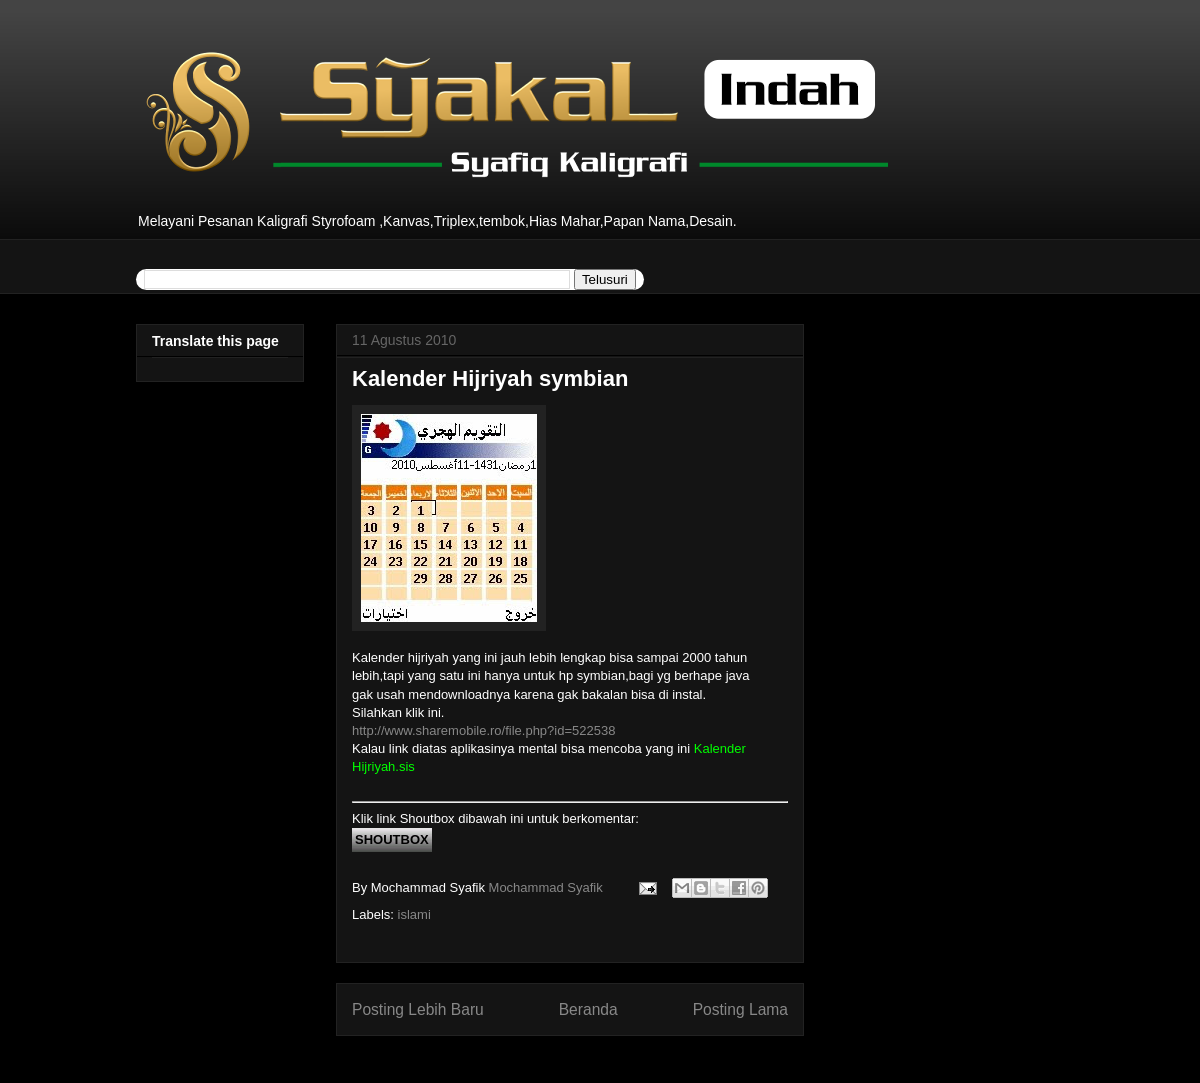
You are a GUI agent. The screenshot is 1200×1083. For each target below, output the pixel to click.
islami (414, 914)
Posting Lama (740, 1009)
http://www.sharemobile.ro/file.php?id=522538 (483, 730)
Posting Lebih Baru (418, 1009)
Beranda (588, 1009)
